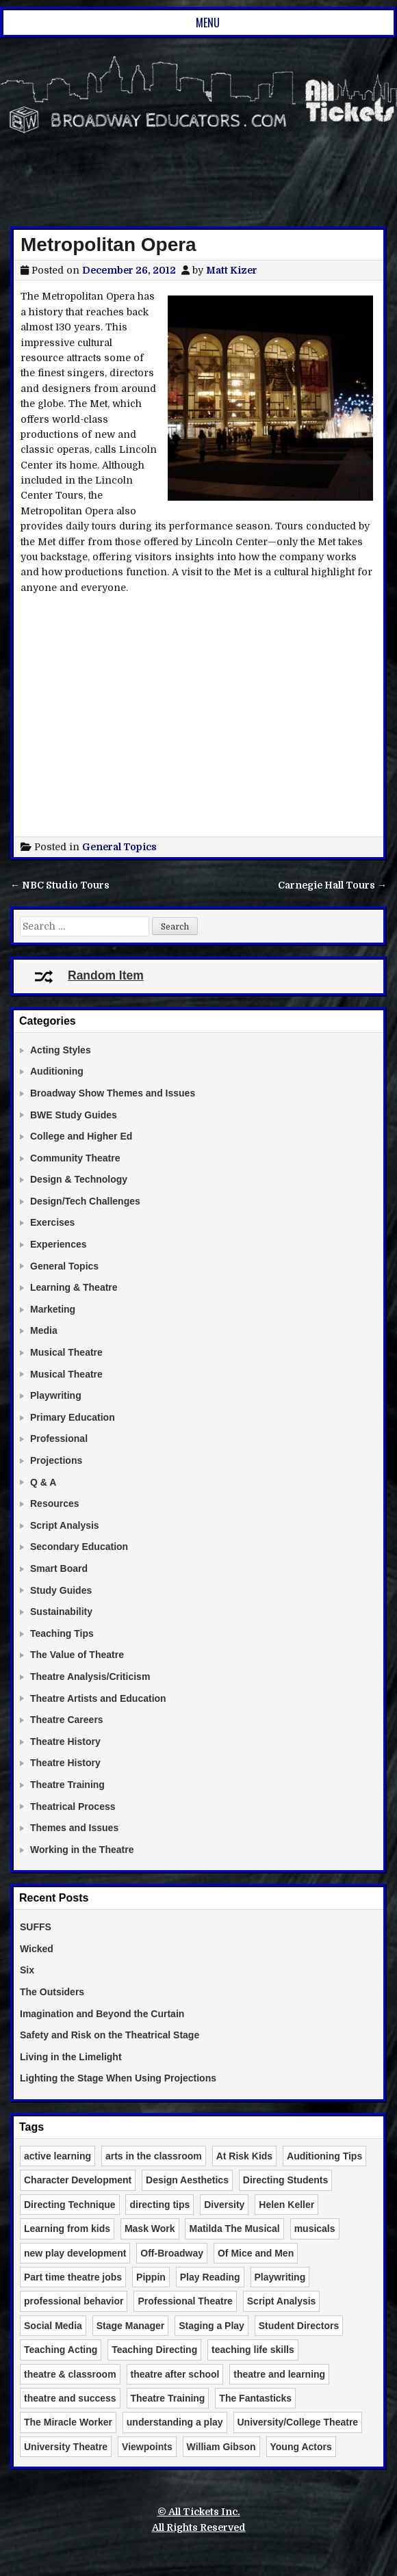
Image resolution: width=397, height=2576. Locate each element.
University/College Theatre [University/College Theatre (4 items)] (298, 2422)
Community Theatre (75, 1158)
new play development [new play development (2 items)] (75, 2253)
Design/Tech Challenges (85, 1201)
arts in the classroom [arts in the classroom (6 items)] (153, 2156)
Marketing (52, 1309)
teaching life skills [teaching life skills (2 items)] (253, 2349)
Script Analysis (64, 1525)
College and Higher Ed (81, 1136)
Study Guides (61, 1590)
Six (27, 1969)
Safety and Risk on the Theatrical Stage (109, 2034)
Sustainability (61, 1611)
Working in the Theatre (81, 1849)
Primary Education (72, 1417)
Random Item (89, 975)
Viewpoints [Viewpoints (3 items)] (147, 2446)
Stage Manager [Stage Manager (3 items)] (131, 2325)
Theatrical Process (73, 1806)
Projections (56, 1460)
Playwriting (55, 1395)
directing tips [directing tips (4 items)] (159, 2204)
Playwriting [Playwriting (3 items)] (280, 2277)
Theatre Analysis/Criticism (90, 1676)
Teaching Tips (62, 1633)
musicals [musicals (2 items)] (314, 2228)
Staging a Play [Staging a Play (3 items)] (211, 2325)
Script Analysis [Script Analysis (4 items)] (281, 2301)
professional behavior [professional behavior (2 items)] (73, 2301)
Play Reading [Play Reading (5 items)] (210, 2277)
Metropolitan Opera (108, 244)
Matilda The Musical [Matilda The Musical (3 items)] (234, 2228)
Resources (54, 1503)
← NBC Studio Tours (60, 885)
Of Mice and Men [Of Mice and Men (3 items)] (256, 2253)
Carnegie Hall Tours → (332, 885)
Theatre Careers (66, 1719)
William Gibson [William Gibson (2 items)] (221, 2446)
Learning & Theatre (74, 1287)
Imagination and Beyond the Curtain (102, 2013)
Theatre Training (67, 1784)
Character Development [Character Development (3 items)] (77, 2179)
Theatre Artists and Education (98, 1698)
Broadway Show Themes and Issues (112, 1093)
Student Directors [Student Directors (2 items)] (299, 2325)
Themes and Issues (74, 1827)
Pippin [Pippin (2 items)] (151, 2277)
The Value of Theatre (77, 1654)
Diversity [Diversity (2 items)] (224, 2204)
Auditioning (57, 1071)
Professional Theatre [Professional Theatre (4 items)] (185, 2301)
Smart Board (59, 1568)
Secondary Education (79, 1546)
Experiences (58, 1244)
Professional (59, 1438)
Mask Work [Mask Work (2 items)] (150, 2228)
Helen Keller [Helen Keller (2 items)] (286, 2204)
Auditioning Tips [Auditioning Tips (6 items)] (324, 2156)
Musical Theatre (66, 1352)
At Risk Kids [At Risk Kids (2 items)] (244, 2156)
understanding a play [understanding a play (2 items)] (175, 2422)
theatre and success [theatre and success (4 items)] (70, 2398)
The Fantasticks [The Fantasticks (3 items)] (255, 2398)
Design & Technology (78, 1179)
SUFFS (35, 1926)
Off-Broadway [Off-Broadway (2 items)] (171, 2253)
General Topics (119, 846)
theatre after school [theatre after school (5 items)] (175, 2374)
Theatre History (65, 1741)
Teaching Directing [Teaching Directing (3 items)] (154, 2349)
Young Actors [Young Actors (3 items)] (301, 2446)
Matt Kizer (231, 270)
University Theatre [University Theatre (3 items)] (65, 2446)
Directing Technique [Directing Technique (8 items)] (70, 2204)
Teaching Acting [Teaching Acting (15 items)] (60, 2349)
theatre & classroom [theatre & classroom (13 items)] (70, 2374)
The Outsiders (52, 1991)
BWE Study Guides (73, 1114)
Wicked (36, 1948)
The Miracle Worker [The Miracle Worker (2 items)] (68, 2422)
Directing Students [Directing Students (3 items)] (285, 2179)
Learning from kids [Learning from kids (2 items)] (67, 2228)
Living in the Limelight (71, 2056)
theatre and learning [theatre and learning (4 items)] (279, 2374)
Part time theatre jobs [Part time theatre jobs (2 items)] (73, 2277)
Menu (208, 22)
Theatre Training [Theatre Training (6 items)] (168, 2398)
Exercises (52, 1222)
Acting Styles (60, 1049)
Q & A (43, 1482)
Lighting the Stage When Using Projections (118, 2078)
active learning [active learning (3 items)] (57, 2156)
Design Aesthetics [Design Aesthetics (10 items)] (187, 2179)
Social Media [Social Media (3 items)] (53, 2325)
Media (43, 1330)
